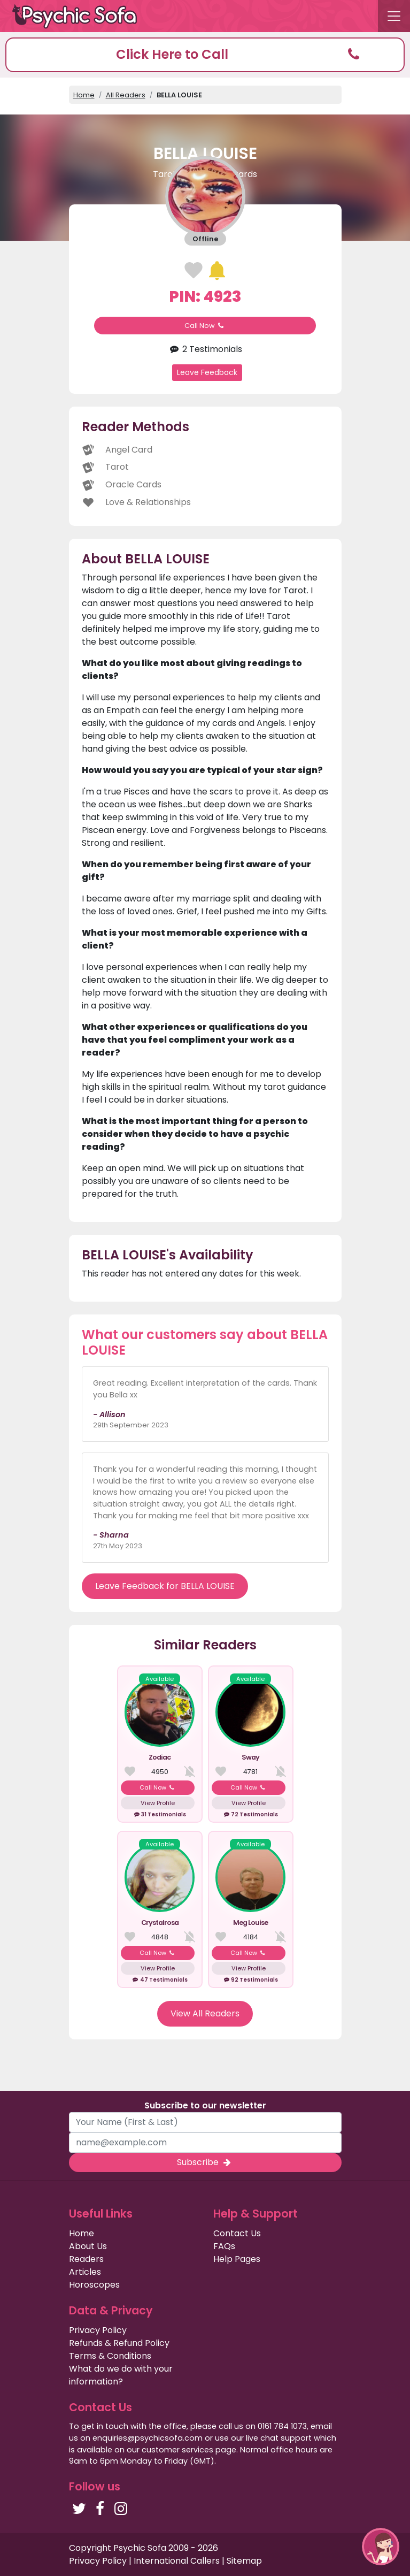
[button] (205, 55)
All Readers (125, 95)
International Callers (177, 2561)
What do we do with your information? (121, 2375)
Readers (86, 2259)
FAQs (224, 2246)
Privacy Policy (98, 2330)
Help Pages (236, 2259)
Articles (85, 2272)
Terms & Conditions (110, 2356)
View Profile (158, 1803)
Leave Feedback (207, 372)
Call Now (205, 325)
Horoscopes (94, 2285)
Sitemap (244, 2561)
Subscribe (205, 2162)
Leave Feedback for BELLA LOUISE (165, 1586)
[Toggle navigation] (394, 16)
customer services (177, 2449)
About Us (88, 2246)
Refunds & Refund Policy (119, 2343)
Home (84, 95)
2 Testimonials (205, 349)
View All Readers (205, 2013)
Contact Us (237, 2233)
